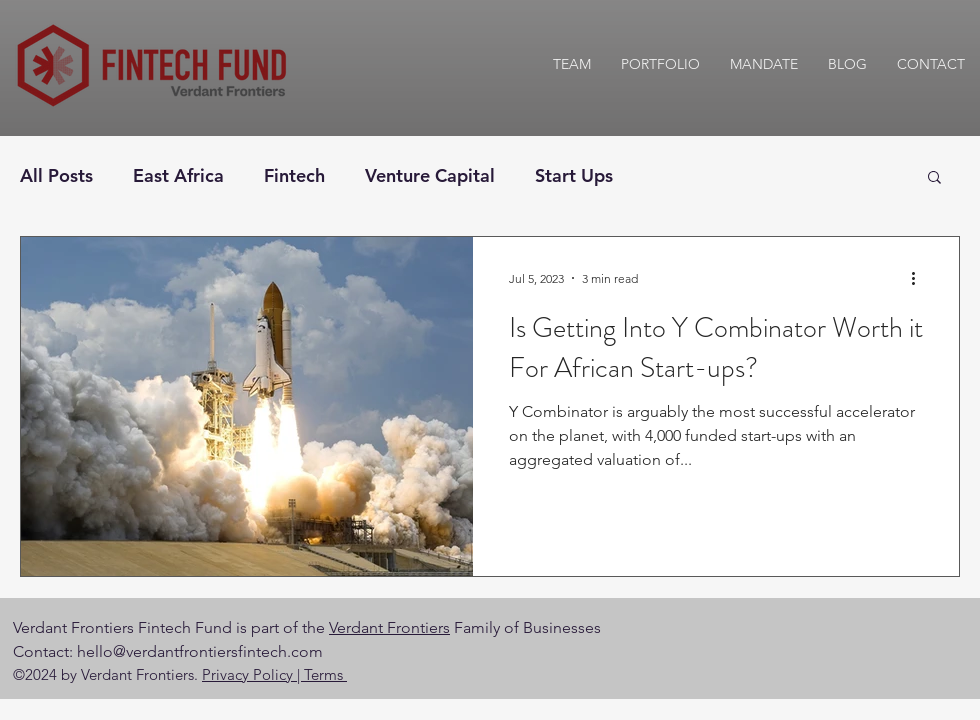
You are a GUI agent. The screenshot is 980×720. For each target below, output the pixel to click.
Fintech (294, 175)
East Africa (178, 175)
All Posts (56, 175)
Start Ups (574, 175)
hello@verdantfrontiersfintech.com (200, 651)
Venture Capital (430, 175)
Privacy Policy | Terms (274, 674)
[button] (934, 178)
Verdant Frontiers (389, 627)
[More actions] (920, 278)
